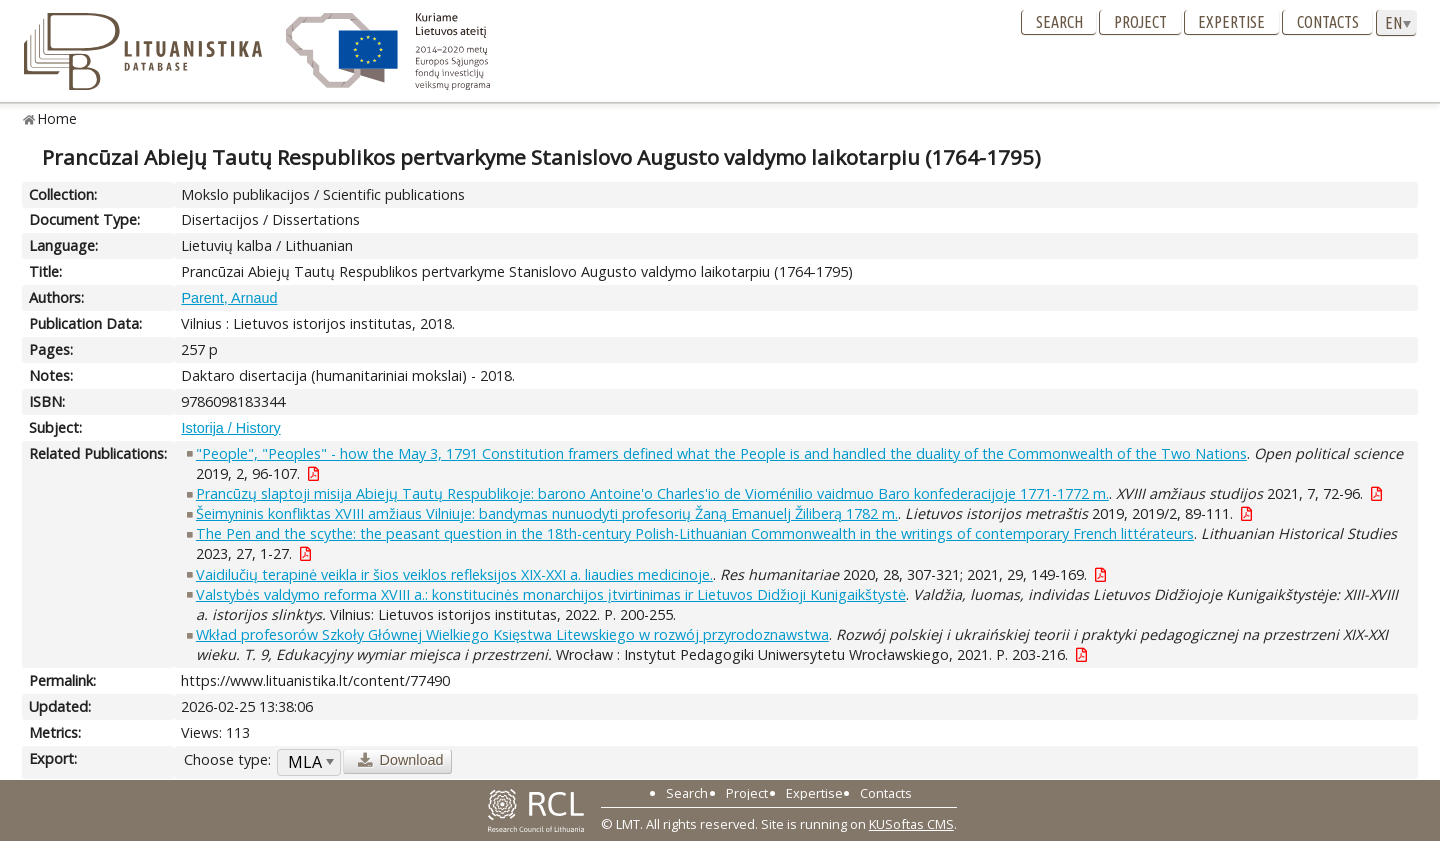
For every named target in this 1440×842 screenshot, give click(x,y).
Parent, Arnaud (229, 298)
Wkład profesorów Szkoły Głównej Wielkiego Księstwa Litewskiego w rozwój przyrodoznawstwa (512, 634)
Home (57, 118)
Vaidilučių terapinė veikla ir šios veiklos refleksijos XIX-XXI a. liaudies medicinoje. (454, 574)
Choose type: (227, 759)
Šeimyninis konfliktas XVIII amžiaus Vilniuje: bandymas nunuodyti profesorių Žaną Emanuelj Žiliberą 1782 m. (547, 513)
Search (1059, 22)
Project (1140, 22)
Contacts (1328, 22)
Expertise (1231, 22)
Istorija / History (230, 428)
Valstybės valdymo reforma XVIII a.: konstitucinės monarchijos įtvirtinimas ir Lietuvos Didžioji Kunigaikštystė (551, 594)
